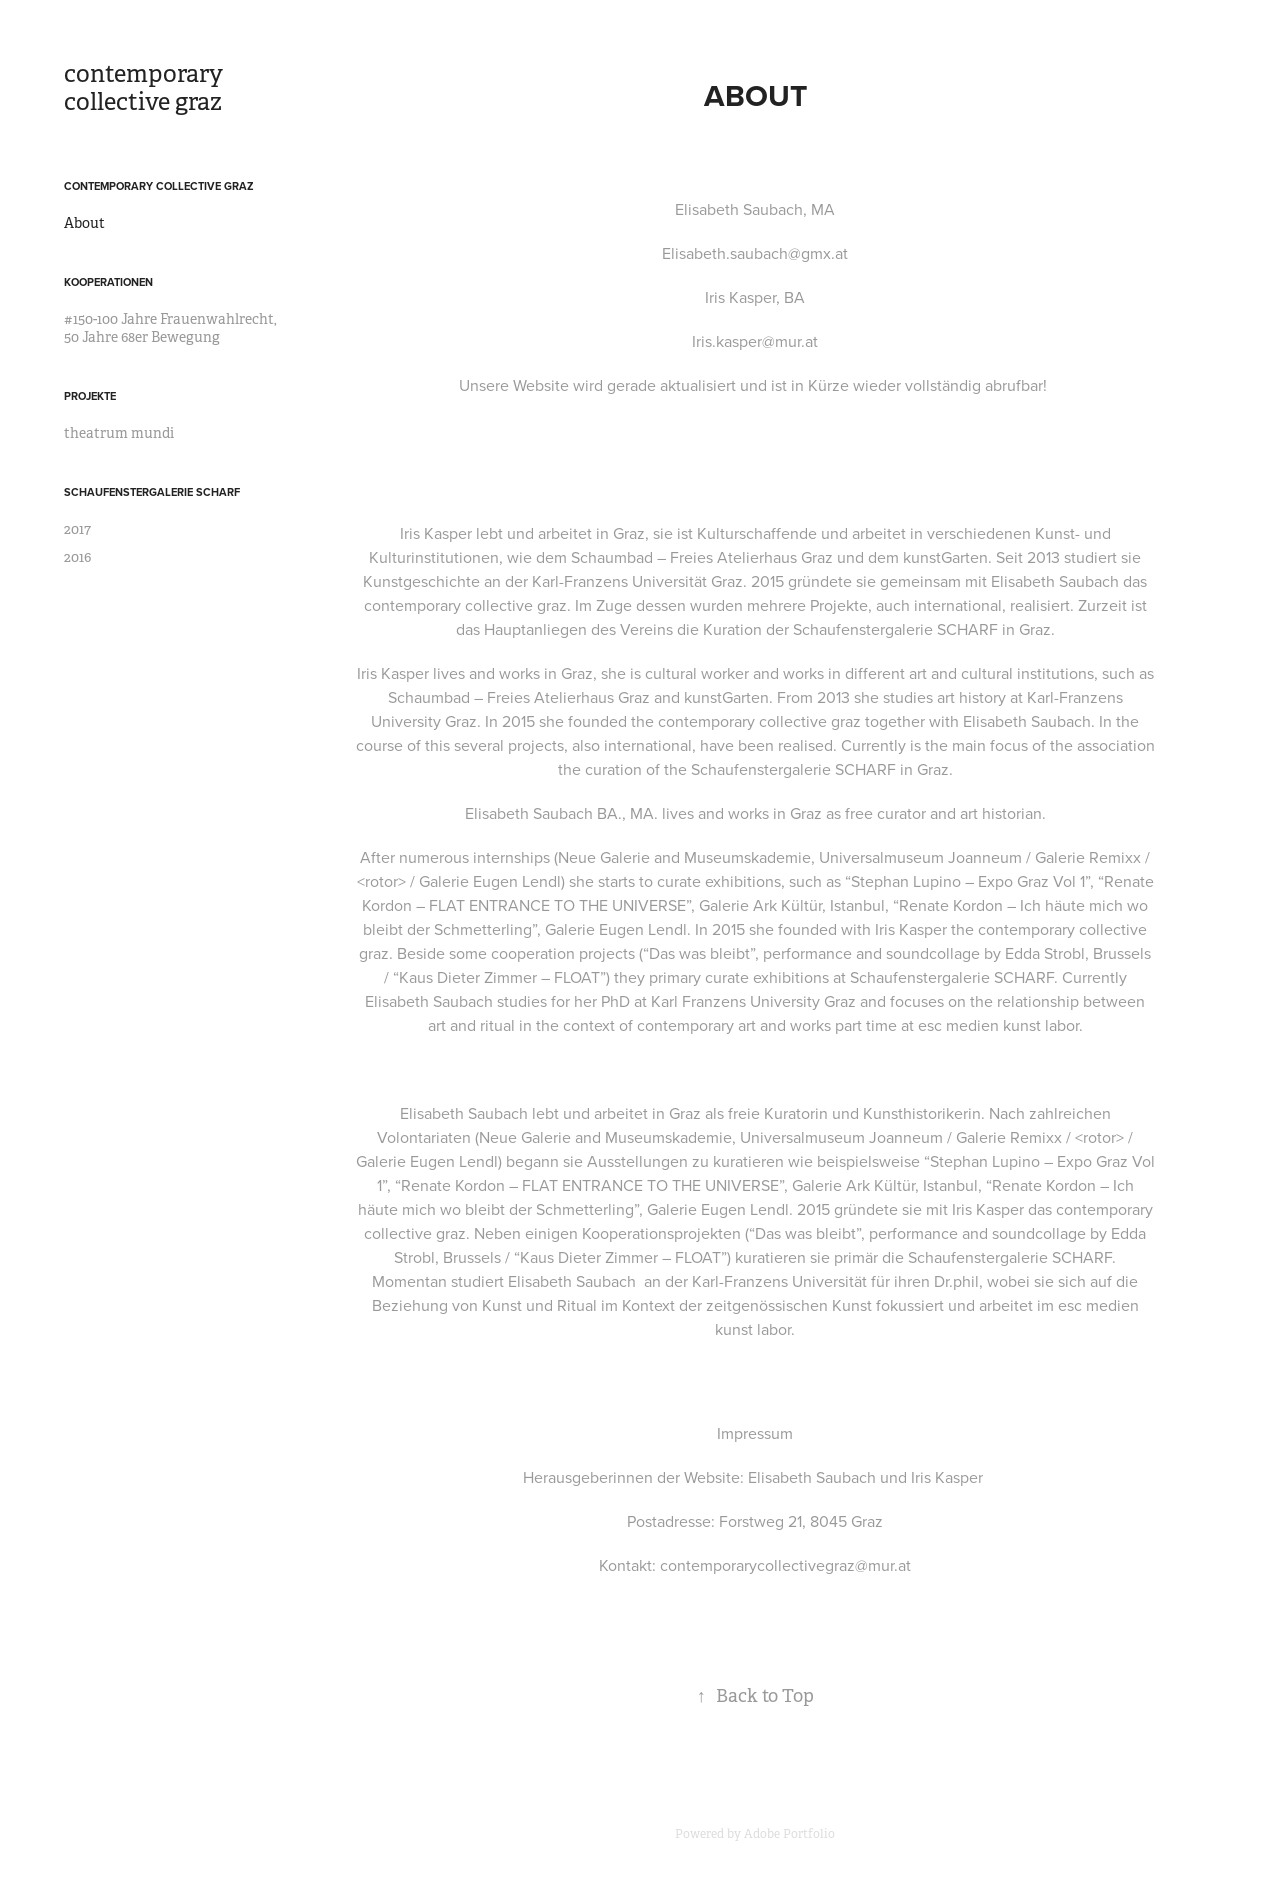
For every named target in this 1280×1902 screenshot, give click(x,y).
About (84, 223)
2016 (77, 557)
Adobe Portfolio (789, 1834)
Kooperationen (108, 282)
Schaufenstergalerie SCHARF (152, 492)
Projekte (90, 396)
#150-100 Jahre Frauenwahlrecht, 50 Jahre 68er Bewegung (170, 328)
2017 (77, 529)
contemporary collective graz (146, 88)
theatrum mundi (119, 433)
